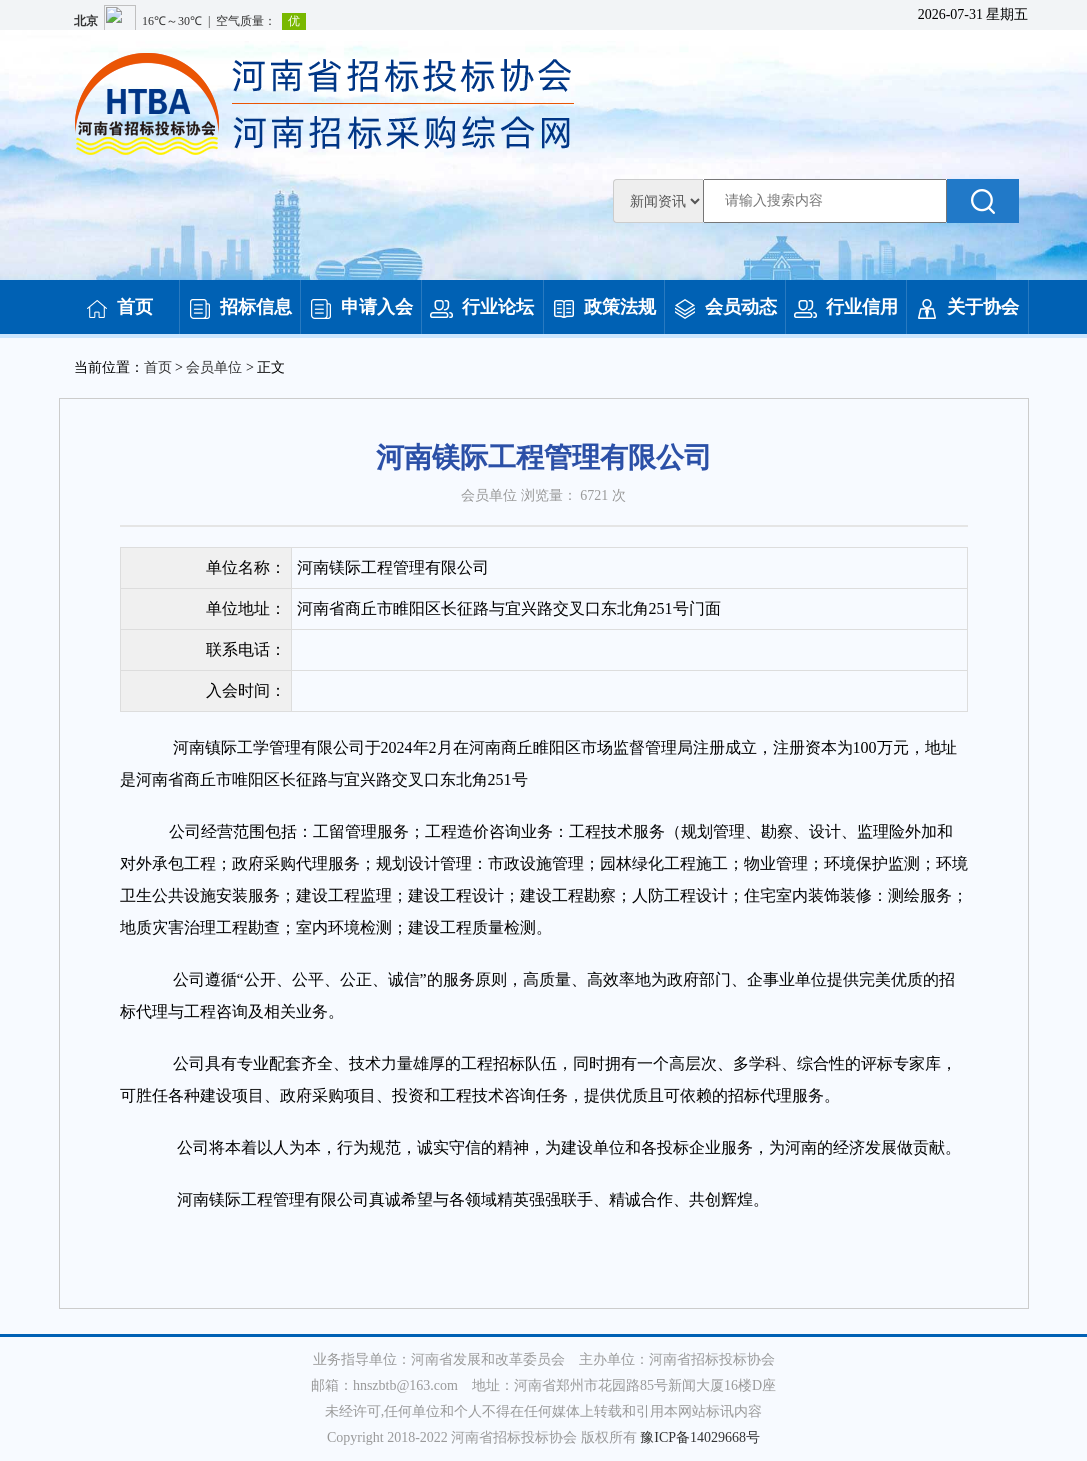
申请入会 (361, 307)
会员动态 (725, 307)
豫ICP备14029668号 (700, 1437)
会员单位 (214, 367)
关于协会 (967, 307)
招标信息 (240, 307)
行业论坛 (482, 307)
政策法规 (604, 307)
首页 (119, 307)
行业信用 (846, 307)
